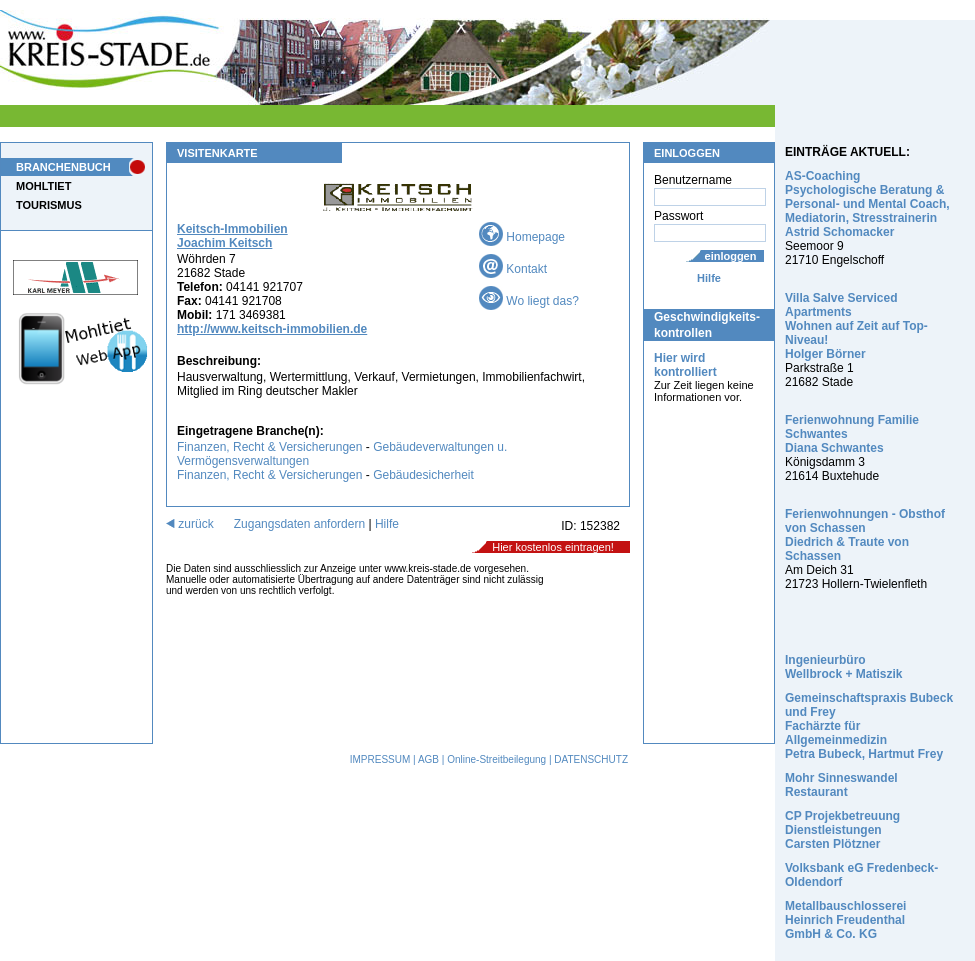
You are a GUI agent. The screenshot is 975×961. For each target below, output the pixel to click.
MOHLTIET (43, 186)
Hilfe (709, 278)
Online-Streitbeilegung (496, 759)
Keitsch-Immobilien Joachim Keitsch (232, 236)
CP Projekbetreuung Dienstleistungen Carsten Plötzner (842, 830)
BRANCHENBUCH (63, 167)
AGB (428, 759)
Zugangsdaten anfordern (299, 524)
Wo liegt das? (529, 301)
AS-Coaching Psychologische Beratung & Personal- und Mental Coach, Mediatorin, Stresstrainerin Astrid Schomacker (867, 204)
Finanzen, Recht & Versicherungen (269, 447)
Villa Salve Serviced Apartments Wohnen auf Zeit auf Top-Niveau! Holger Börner (856, 326)
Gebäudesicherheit (423, 475)
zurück (190, 524)
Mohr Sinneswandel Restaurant (841, 785)
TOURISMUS (49, 205)
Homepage (522, 237)
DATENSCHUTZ (591, 759)
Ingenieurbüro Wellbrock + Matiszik (844, 667)
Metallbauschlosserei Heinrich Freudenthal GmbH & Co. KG (845, 920)
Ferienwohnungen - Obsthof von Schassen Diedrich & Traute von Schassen (865, 535)
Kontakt (513, 269)
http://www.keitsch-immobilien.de (272, 329)
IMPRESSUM (380, 759)
